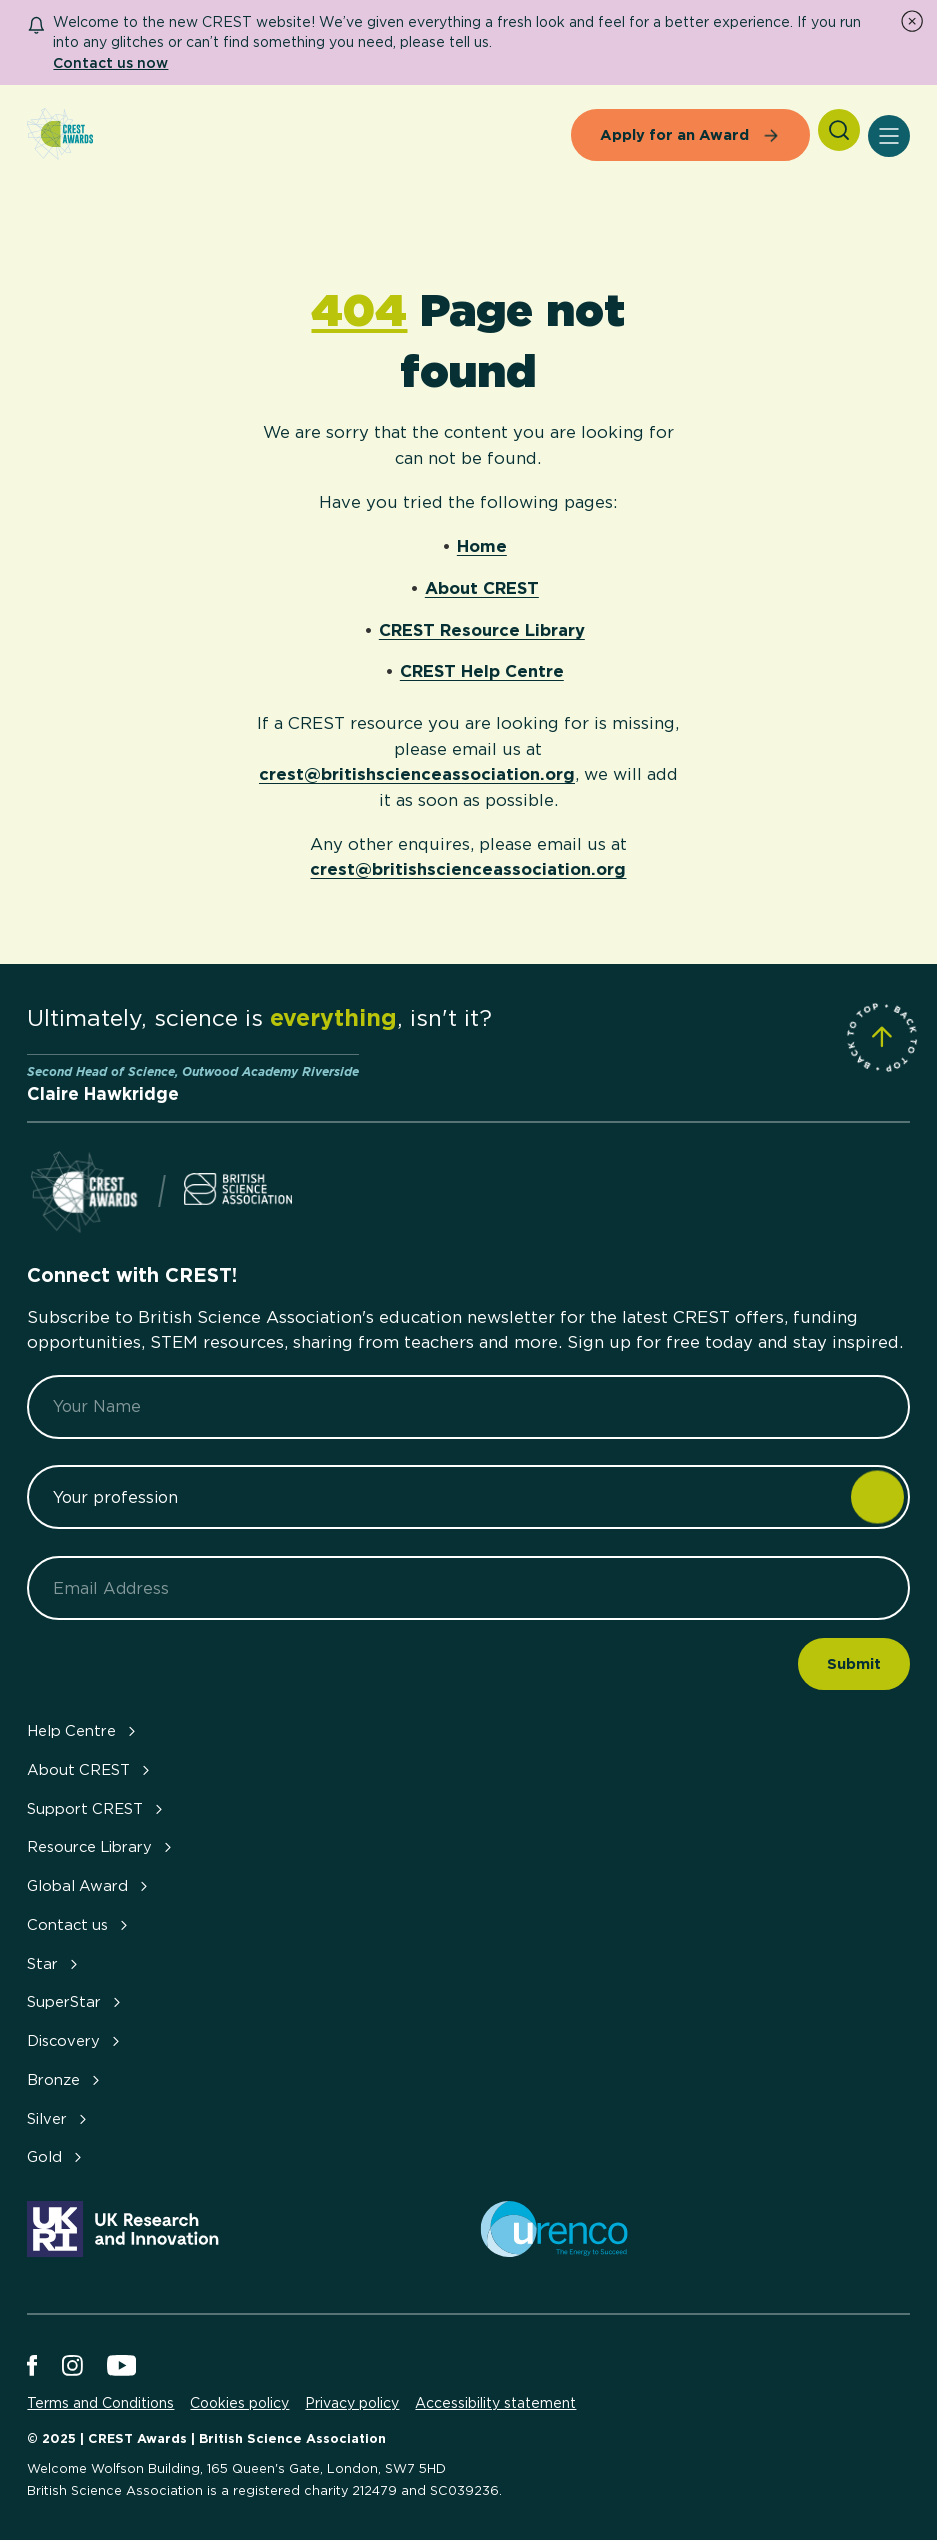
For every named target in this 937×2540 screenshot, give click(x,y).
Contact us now (110, 62)
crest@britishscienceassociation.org (417, 774)
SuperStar (76, 2002)
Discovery (75, 2041)
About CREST (482, 588)
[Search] (839, 130)
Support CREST (97, 1809)
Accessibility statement (495, 2403)
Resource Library (101, 1847)
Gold (56, 2157)
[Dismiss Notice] (912, 21)
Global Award (89, 1886)
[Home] (60, 135)
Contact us (79, 1925)
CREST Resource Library (482, 630)
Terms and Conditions (100, 2403)
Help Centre (83, 1731)
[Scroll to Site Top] (882, 1037)
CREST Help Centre (482, 671)
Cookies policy (239, 2403)
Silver (59, 2119)
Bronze (65, 2080)
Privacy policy (352, 2403)
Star (54, 1964)
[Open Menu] (889, 136)
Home (482, 546)
